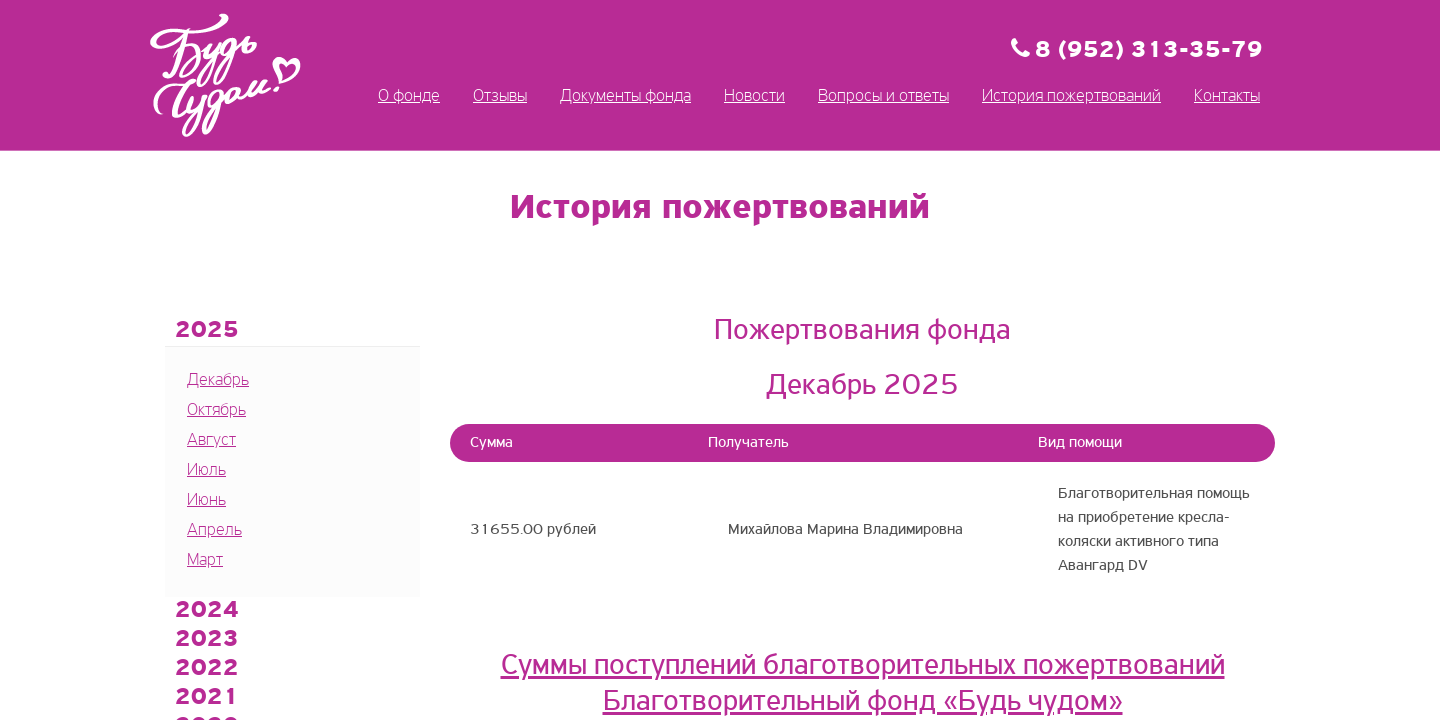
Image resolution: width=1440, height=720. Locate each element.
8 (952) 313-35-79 (1149, 51)
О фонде (409, 96)
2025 (207, 331)
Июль (206, 470)
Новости (754, 96)
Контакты (1227, 96)
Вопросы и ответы (883, 96)
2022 (207, 669)
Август (211, 440)
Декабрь (218, 380)
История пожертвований (1071, 96)
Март (205, 560)
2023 (207, 640)
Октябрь (216, 410)
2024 (207, 611)
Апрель (214, 530)
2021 (207, 698)
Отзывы (500, 96)
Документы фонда (625, 96)
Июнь (206, 500)
